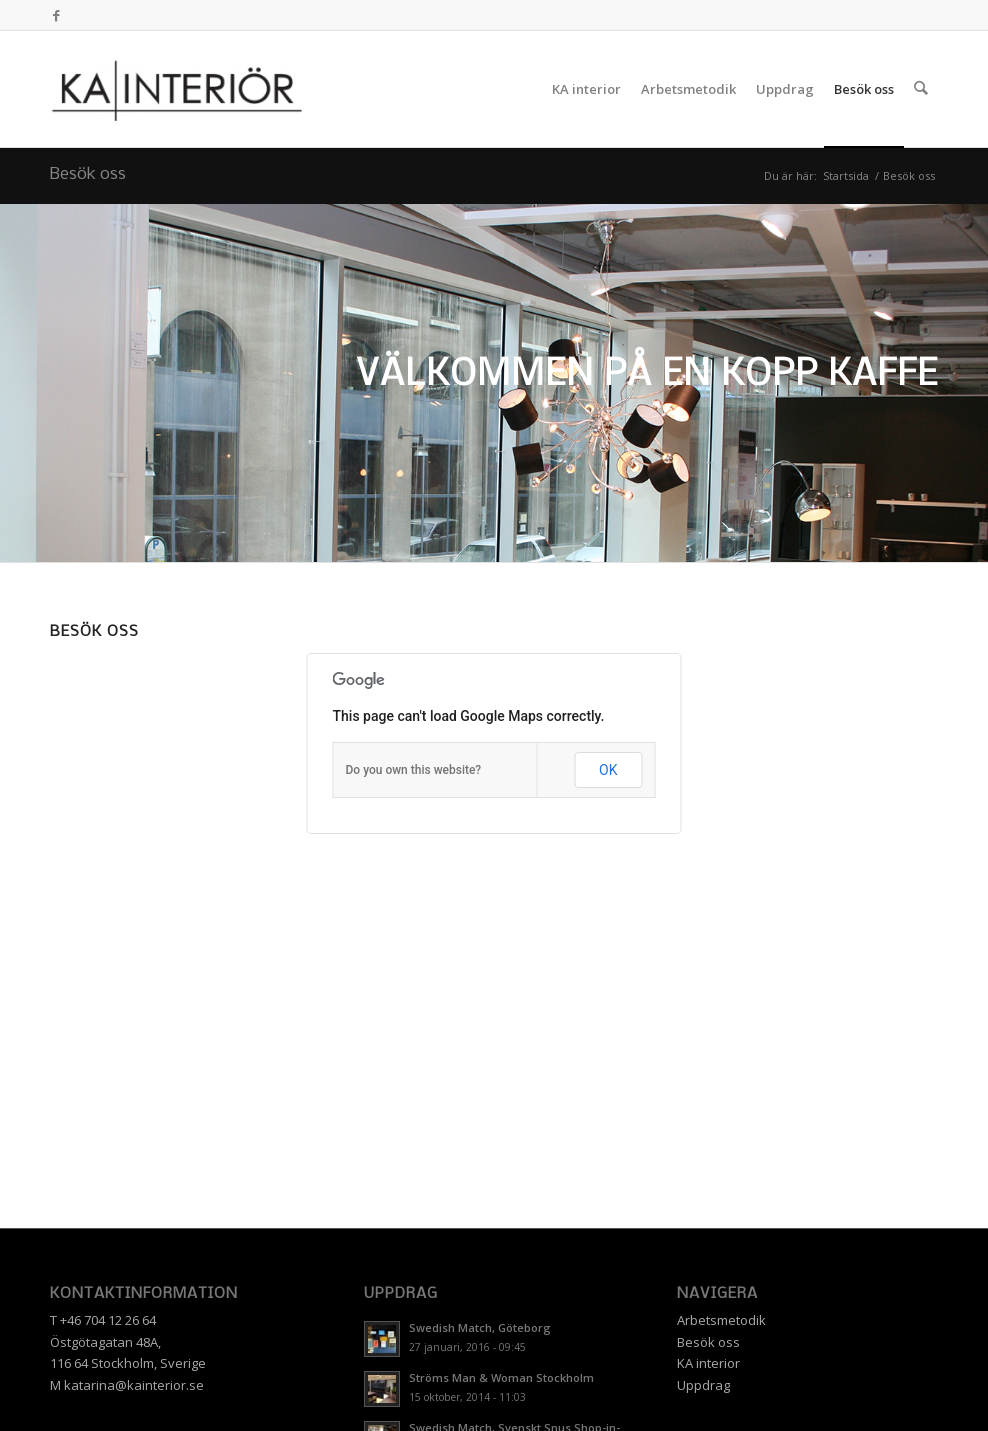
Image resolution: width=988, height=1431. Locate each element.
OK (608, 770)
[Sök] (921, 89)
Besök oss (88, 174)
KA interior (708, 1363)
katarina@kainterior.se (134, 1385)
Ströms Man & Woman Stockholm (501, 1377)
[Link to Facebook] (56, 15)
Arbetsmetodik (721, 1320)
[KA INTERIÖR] (177, 89)
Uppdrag (703, 1385)
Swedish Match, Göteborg (480, 1327)
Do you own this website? (414, 770)
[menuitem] (587, 89)
